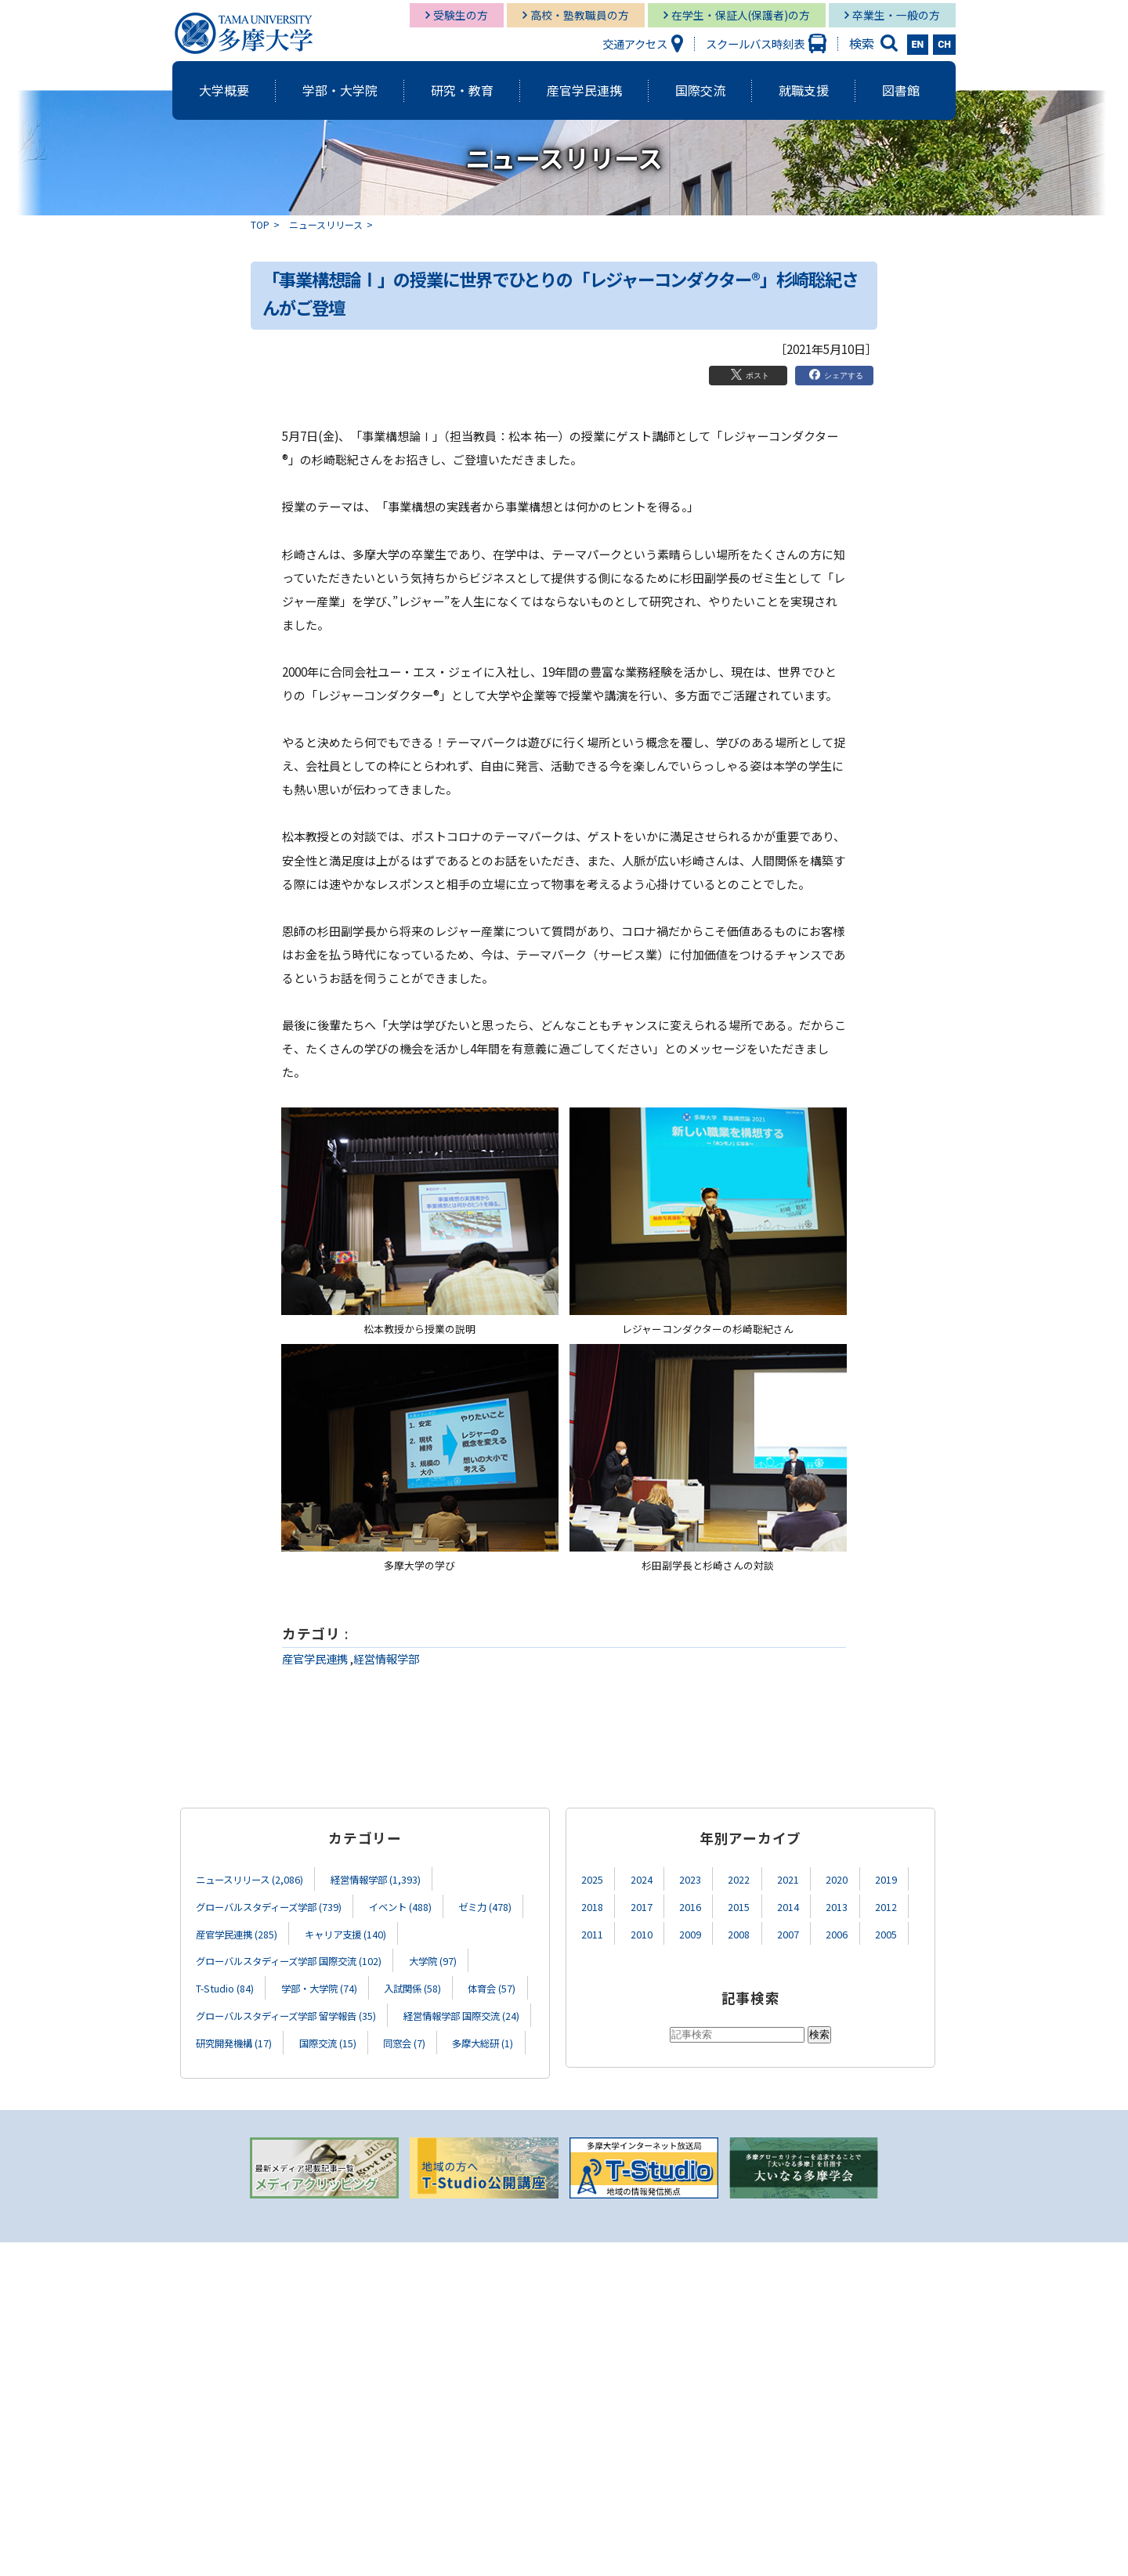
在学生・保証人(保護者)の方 (740, 15)
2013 (853, 1905)
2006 (853, 1932)
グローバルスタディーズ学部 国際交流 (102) (304, 1958)
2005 (906, 1932)
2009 (697, 1932)
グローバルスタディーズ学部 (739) (281, 1905)
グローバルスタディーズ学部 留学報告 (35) (385, 2011)
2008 (749, 1932)
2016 (697, 1905)
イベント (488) (431, 1905)
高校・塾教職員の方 (579, 15)
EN (918, 44)
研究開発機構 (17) (403, 2038)
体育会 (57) (224, 2011)
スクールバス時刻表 (755, 43)
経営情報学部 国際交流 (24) (263, 2038)
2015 (749, 1905)
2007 (802, 1932)
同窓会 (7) (316, 2065)
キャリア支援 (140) (456, 1932)
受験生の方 (460, 15)
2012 (906, 1905)
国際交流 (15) (229, 2065)
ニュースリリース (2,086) (258, 1878)
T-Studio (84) (231, 1985)
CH (944, 44)
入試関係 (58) (443, 1985)
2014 (802, 1905)
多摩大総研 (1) (403, 2065)
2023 (697, 1878)
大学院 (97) (468, 1958)
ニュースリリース (326, 224)
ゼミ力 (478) (227, 1932)
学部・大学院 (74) (338, 1985)
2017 (646, 1905)
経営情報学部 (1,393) (401, 1878)
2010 (646, 1932)
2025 (593, 1878)
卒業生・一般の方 (896, 15)
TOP (260, 224)
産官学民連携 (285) (333, 1932)
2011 (593, 1932)
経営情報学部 (386, 1658)
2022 (749, 1878)
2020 (853, 1878)
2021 (802, 1878)
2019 (906, 1878)
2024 (646, 1878)
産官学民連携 (315, 1658)
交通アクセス (634, 43)
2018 (593, 1905)
